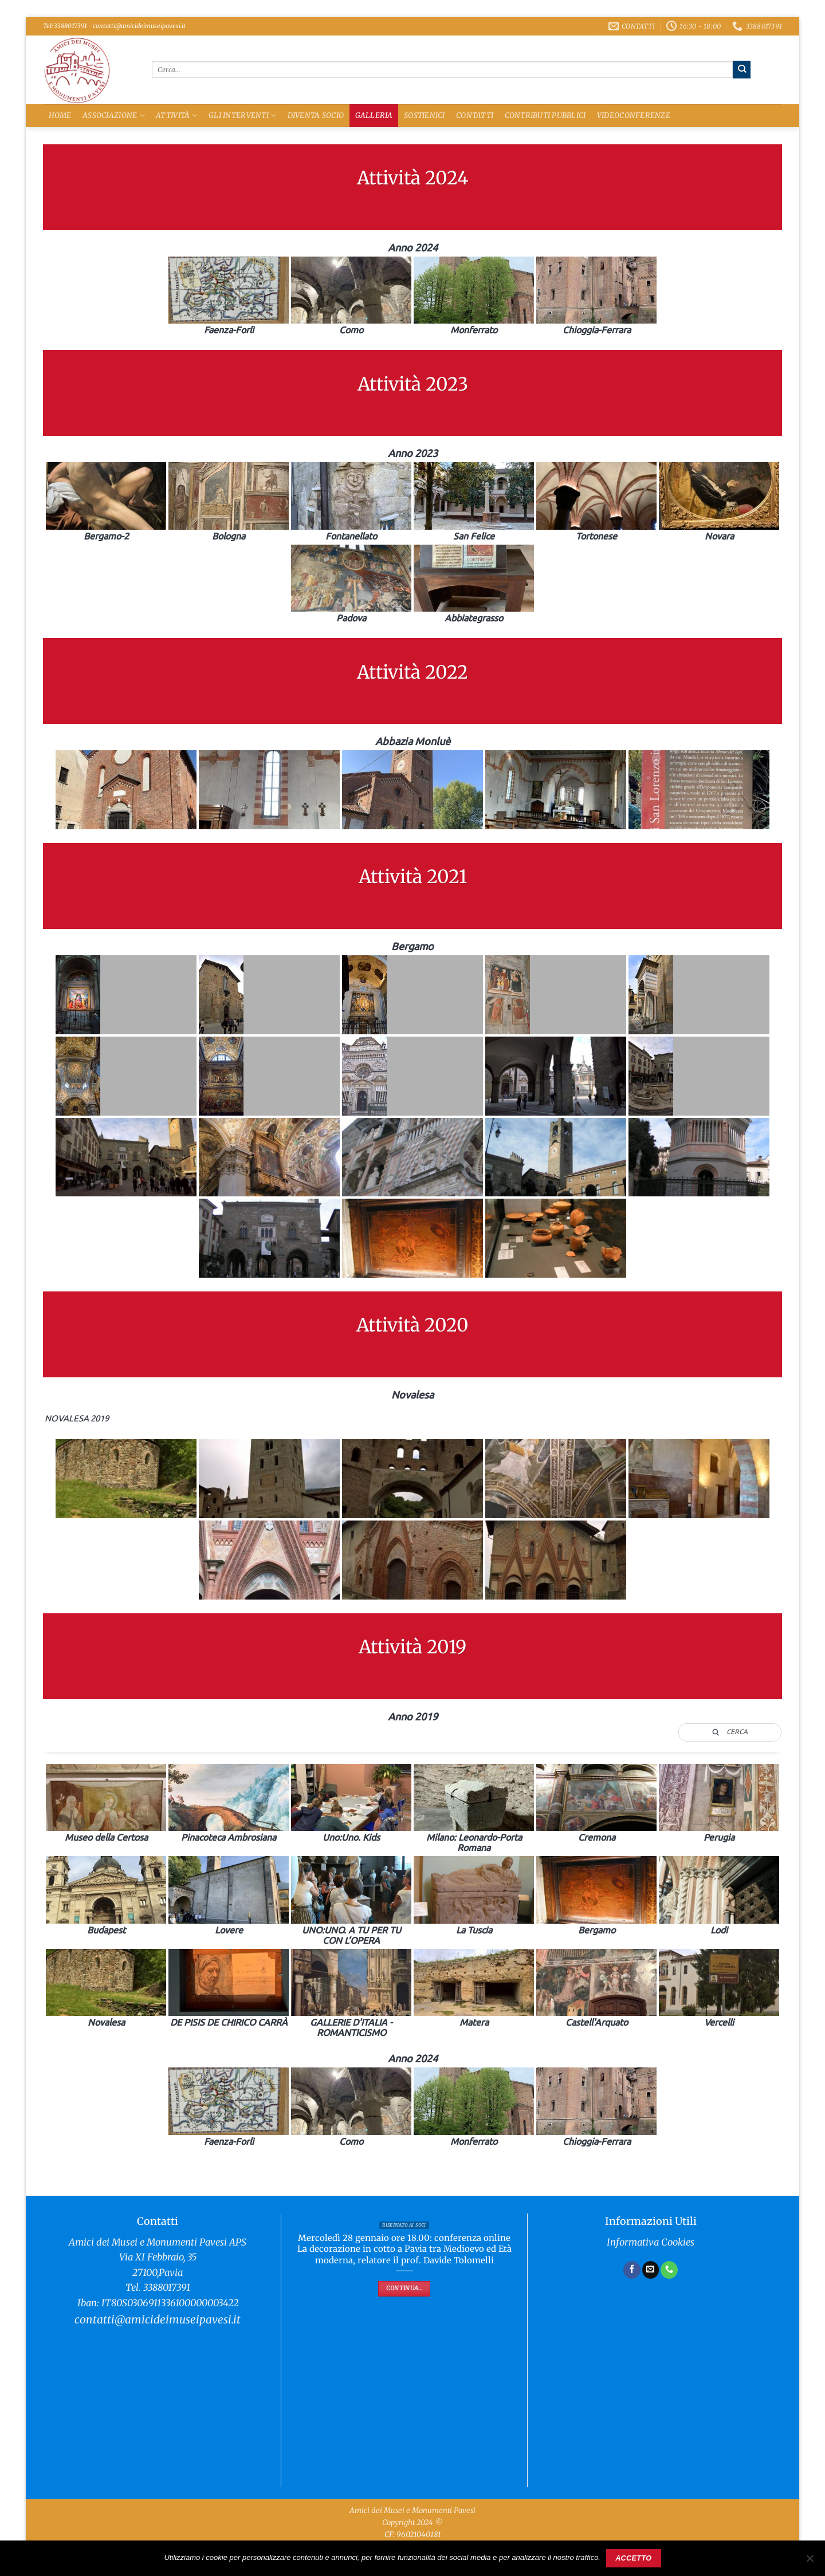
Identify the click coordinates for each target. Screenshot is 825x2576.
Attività (177, 115)
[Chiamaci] (669, 2269)
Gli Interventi (242, 115)
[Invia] (742, 69)
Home (60, 115)
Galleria (374, 115)
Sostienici (424, 115)
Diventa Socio (316, 115)
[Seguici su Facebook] (632, 2269)
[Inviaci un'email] (650, 2269)
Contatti (474, 115)
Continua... (404, 2288)
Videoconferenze (633, 115)
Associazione (113, 115)
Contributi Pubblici (545, 115)
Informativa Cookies (650, 2242)
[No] (809, 2562)
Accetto (633, 2558)
